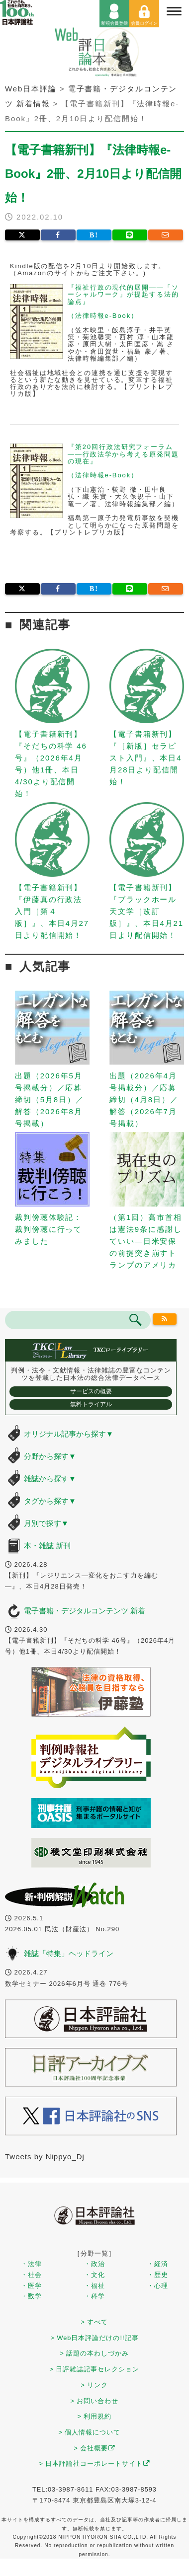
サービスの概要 (91, 1391)
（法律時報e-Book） (103, 315)
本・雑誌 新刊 (47, 1545)
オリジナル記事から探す (68, 1434)
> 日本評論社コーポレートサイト (94, 2463)
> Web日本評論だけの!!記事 (94, 2338)
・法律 (31, 2264)
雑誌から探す (50, 1478)
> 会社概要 (94, 2448)
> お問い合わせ (95, 2401)
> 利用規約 (95, 2416)
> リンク (94, 2385)
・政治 (94, 2264)
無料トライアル (91, 1404)
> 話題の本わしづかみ (94, 2353)
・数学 (31, 2296)
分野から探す (50, 1456)
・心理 (157, 2285)
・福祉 (94, 2285)
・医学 (31, 2285)
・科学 (94, 2296)
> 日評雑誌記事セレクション (95, 2369)
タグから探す (50, 1501)
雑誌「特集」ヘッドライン (68, 1953)
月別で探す (46, 1523)
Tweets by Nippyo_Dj (45, 2156)
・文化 (94, 2274)
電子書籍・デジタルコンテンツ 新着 (84, 1610)
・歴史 (157, 2274)
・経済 (157, 2264)
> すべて (94, 2322)
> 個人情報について (90, 2432)
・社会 (31, 2274)
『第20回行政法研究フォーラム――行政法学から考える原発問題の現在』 (123, 454)
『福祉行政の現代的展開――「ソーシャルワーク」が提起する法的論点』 (123, 294)
